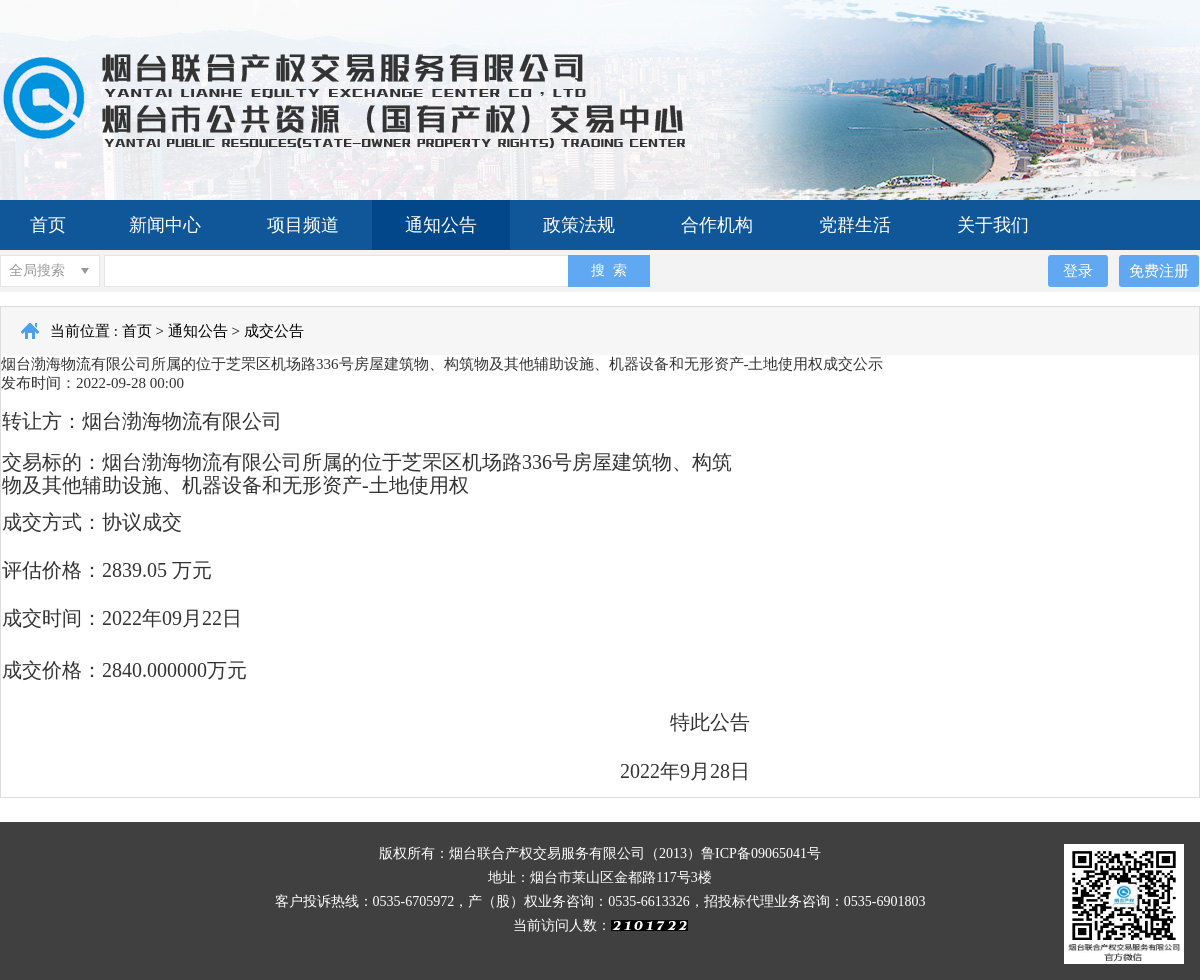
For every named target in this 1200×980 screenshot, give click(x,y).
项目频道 (303, 225)
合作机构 (717, 225)
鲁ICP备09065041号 (761, 853)
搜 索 (609, 270)
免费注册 (1159, 270)
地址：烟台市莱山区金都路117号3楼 (599, 877)
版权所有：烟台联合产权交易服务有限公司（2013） (540, 853)
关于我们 (993, 225)
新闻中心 (165, 225)
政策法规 (579, 225)
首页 (48, 225)
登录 (1078, 270)
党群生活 (855, 225)
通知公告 (441, 225)
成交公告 (274, 331)
